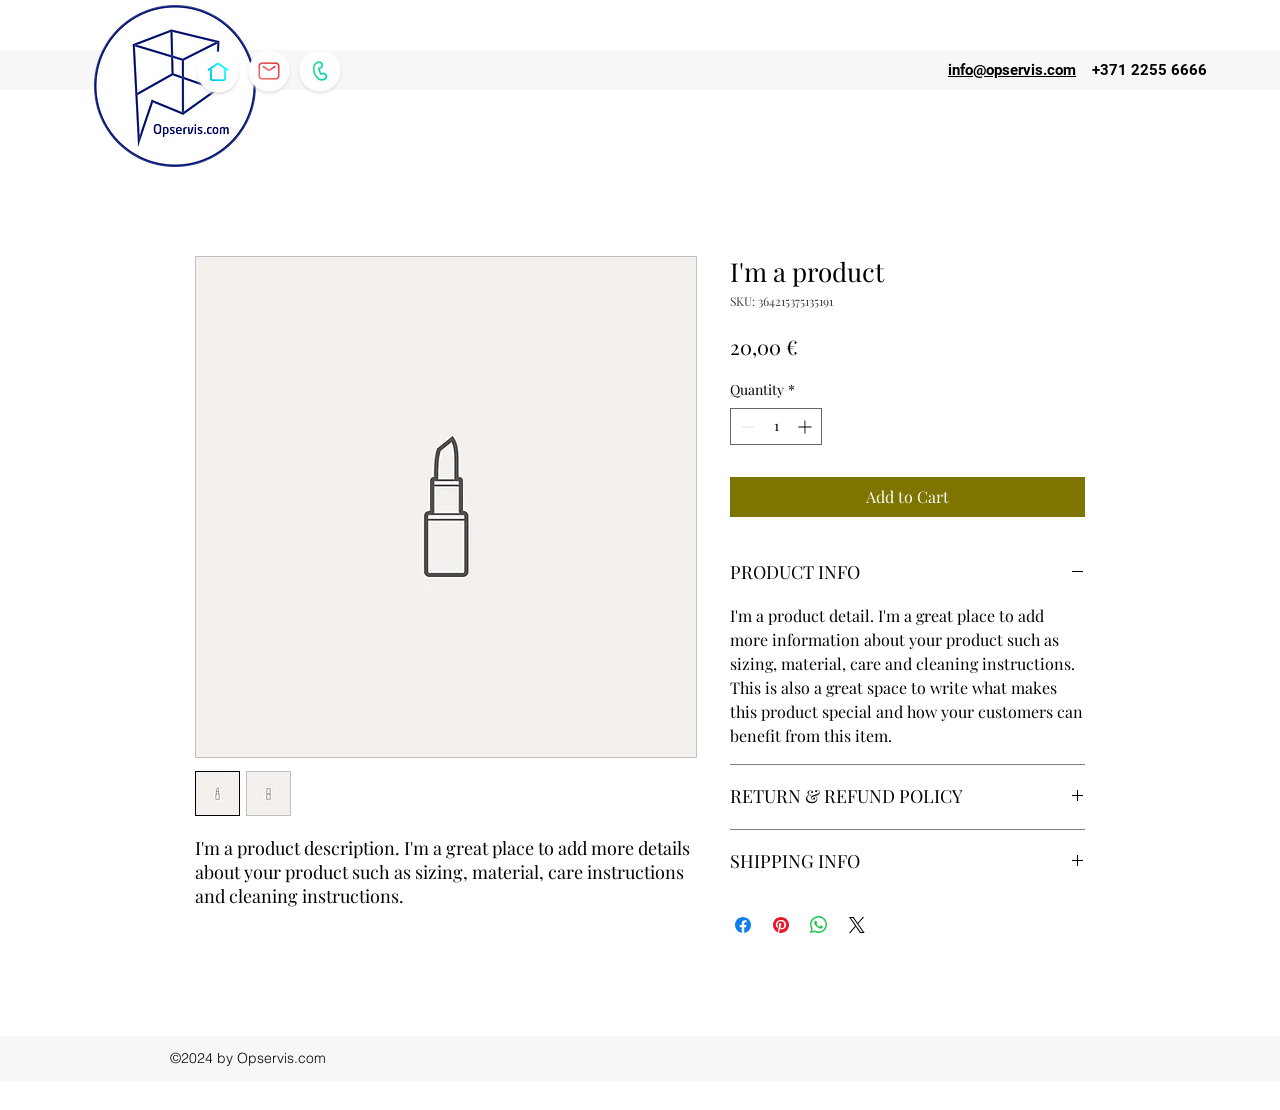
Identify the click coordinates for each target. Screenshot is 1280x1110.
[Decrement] (745, 426)
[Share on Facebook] (743, 925)
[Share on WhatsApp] (819, 925)
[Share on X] (857, 925)
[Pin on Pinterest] (781, 925)
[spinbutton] (776, 426)
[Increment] (806, 426)
